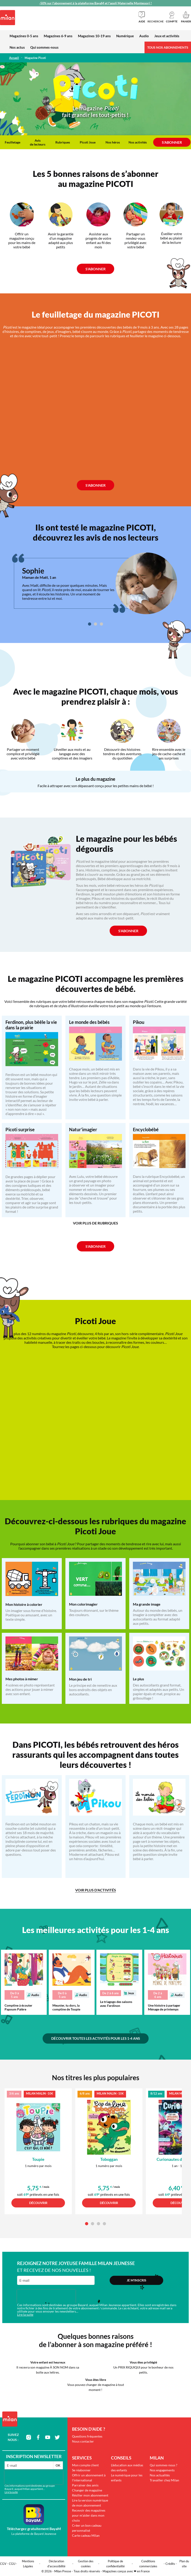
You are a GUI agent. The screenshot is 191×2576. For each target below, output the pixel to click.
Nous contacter (83, 2441)
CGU (12, 2563)
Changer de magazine (87, 2490)
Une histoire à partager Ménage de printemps (166, 2007)
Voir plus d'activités (95, 1890)
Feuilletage (12, 142)
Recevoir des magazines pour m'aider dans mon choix (88, 2515)
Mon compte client (85, 2465)
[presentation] (46, 2297)
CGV (3, 2563)
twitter (57, 2437)
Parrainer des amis (85, 2485)
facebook (38, 2437)
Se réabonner (81, 2470)
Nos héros (113, 142)
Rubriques (62, 142)
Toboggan (109, 2160)
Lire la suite (25, 2315)
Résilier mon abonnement (90, 2495)
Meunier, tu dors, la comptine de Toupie (68, 2007)
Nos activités (138, 142)
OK (58, 2465)
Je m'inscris (136, 2281)
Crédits (170, 2563)
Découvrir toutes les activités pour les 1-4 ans (95, 2039)
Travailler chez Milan (164, 2480)
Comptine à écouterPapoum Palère (21, 2007)
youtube (47, 2437)
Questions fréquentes (87, 2436)
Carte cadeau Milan (86, 2535)
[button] (172, 17)
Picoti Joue (88, 142)
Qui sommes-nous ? (163, 2465)
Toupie (38, 2160)
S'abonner (172, 142)
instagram (28, 2437)
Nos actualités (160, 2475)
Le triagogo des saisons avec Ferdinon (118, 2004)
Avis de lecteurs (37, 142)
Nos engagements (162, 2470)
